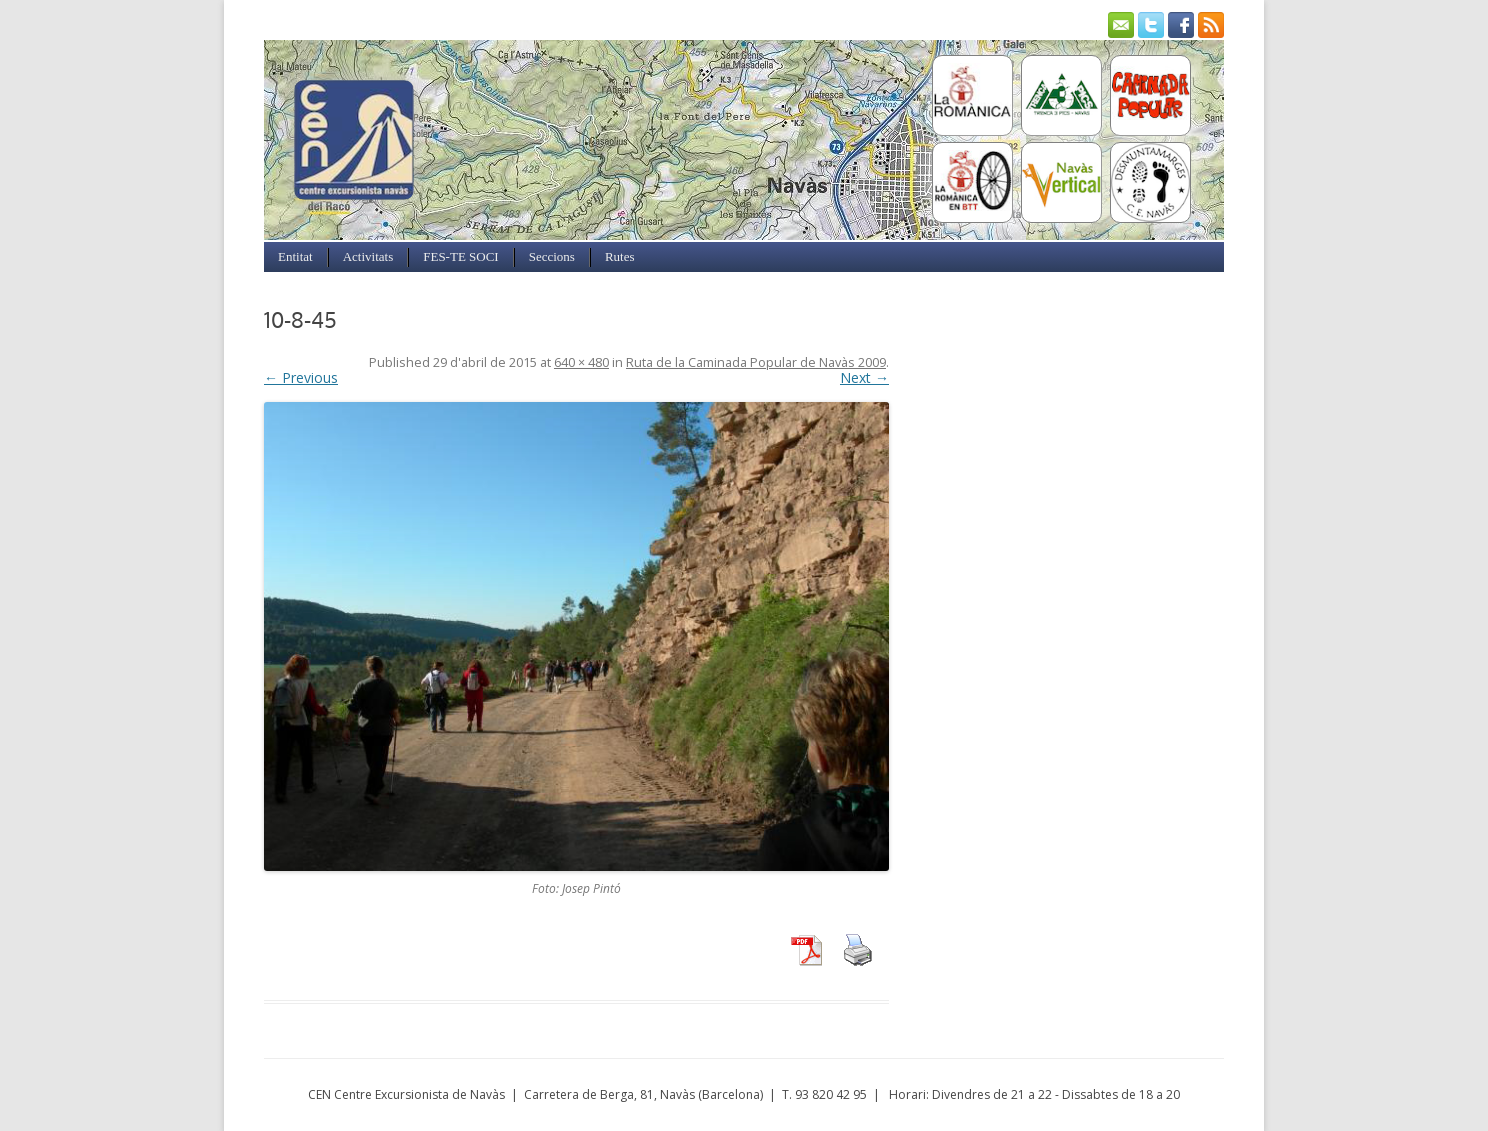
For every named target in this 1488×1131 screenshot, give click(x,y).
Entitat (295, 256)
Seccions (552, 256)
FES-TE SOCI (460, 256)
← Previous (301, 377)
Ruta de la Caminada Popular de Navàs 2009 (756, 362)
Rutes (620, 256)
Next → (864, 377)
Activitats (368, 256)
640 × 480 (581, 362)
